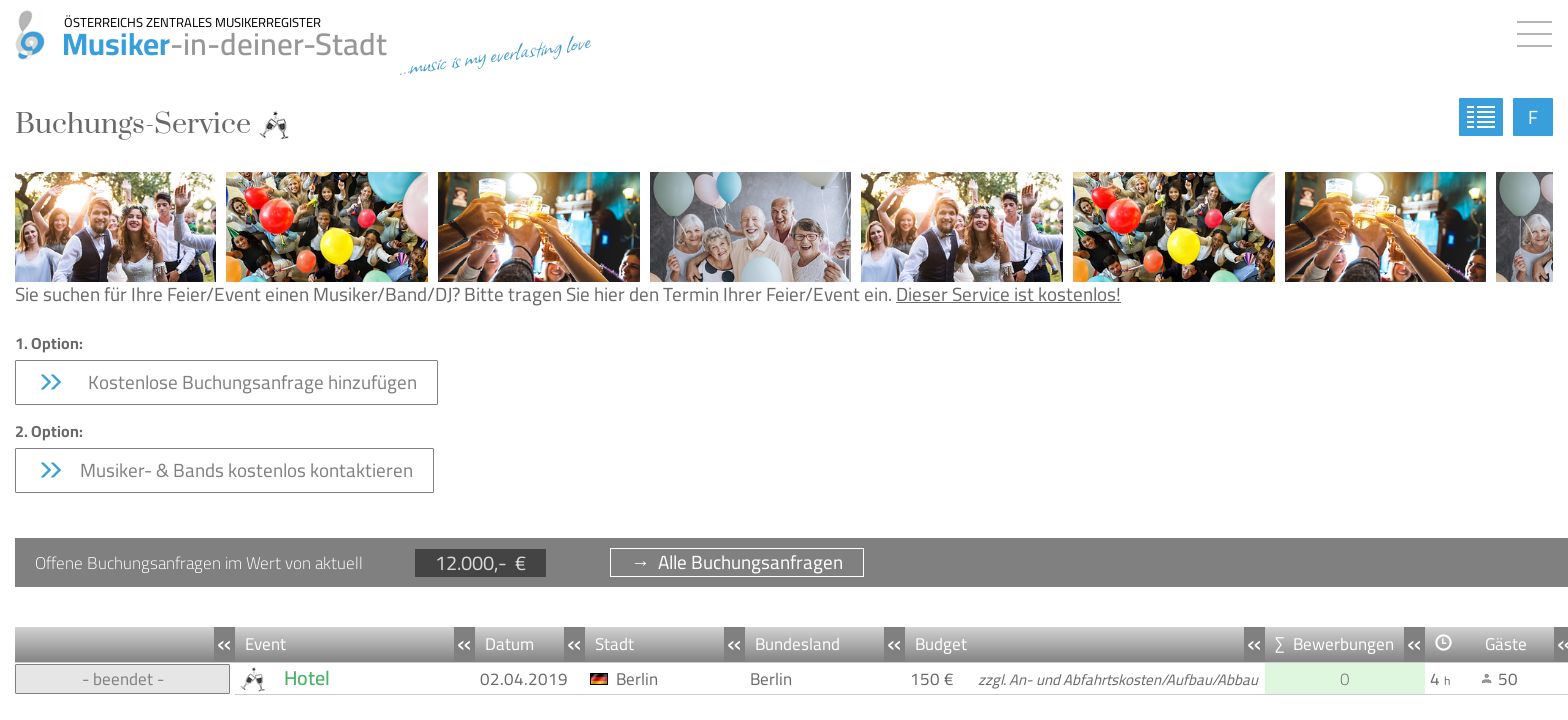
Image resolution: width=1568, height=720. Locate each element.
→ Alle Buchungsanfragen (737, 562)
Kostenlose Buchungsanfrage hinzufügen (226, 382)
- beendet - (123, 679)
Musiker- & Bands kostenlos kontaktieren (224, 470)
